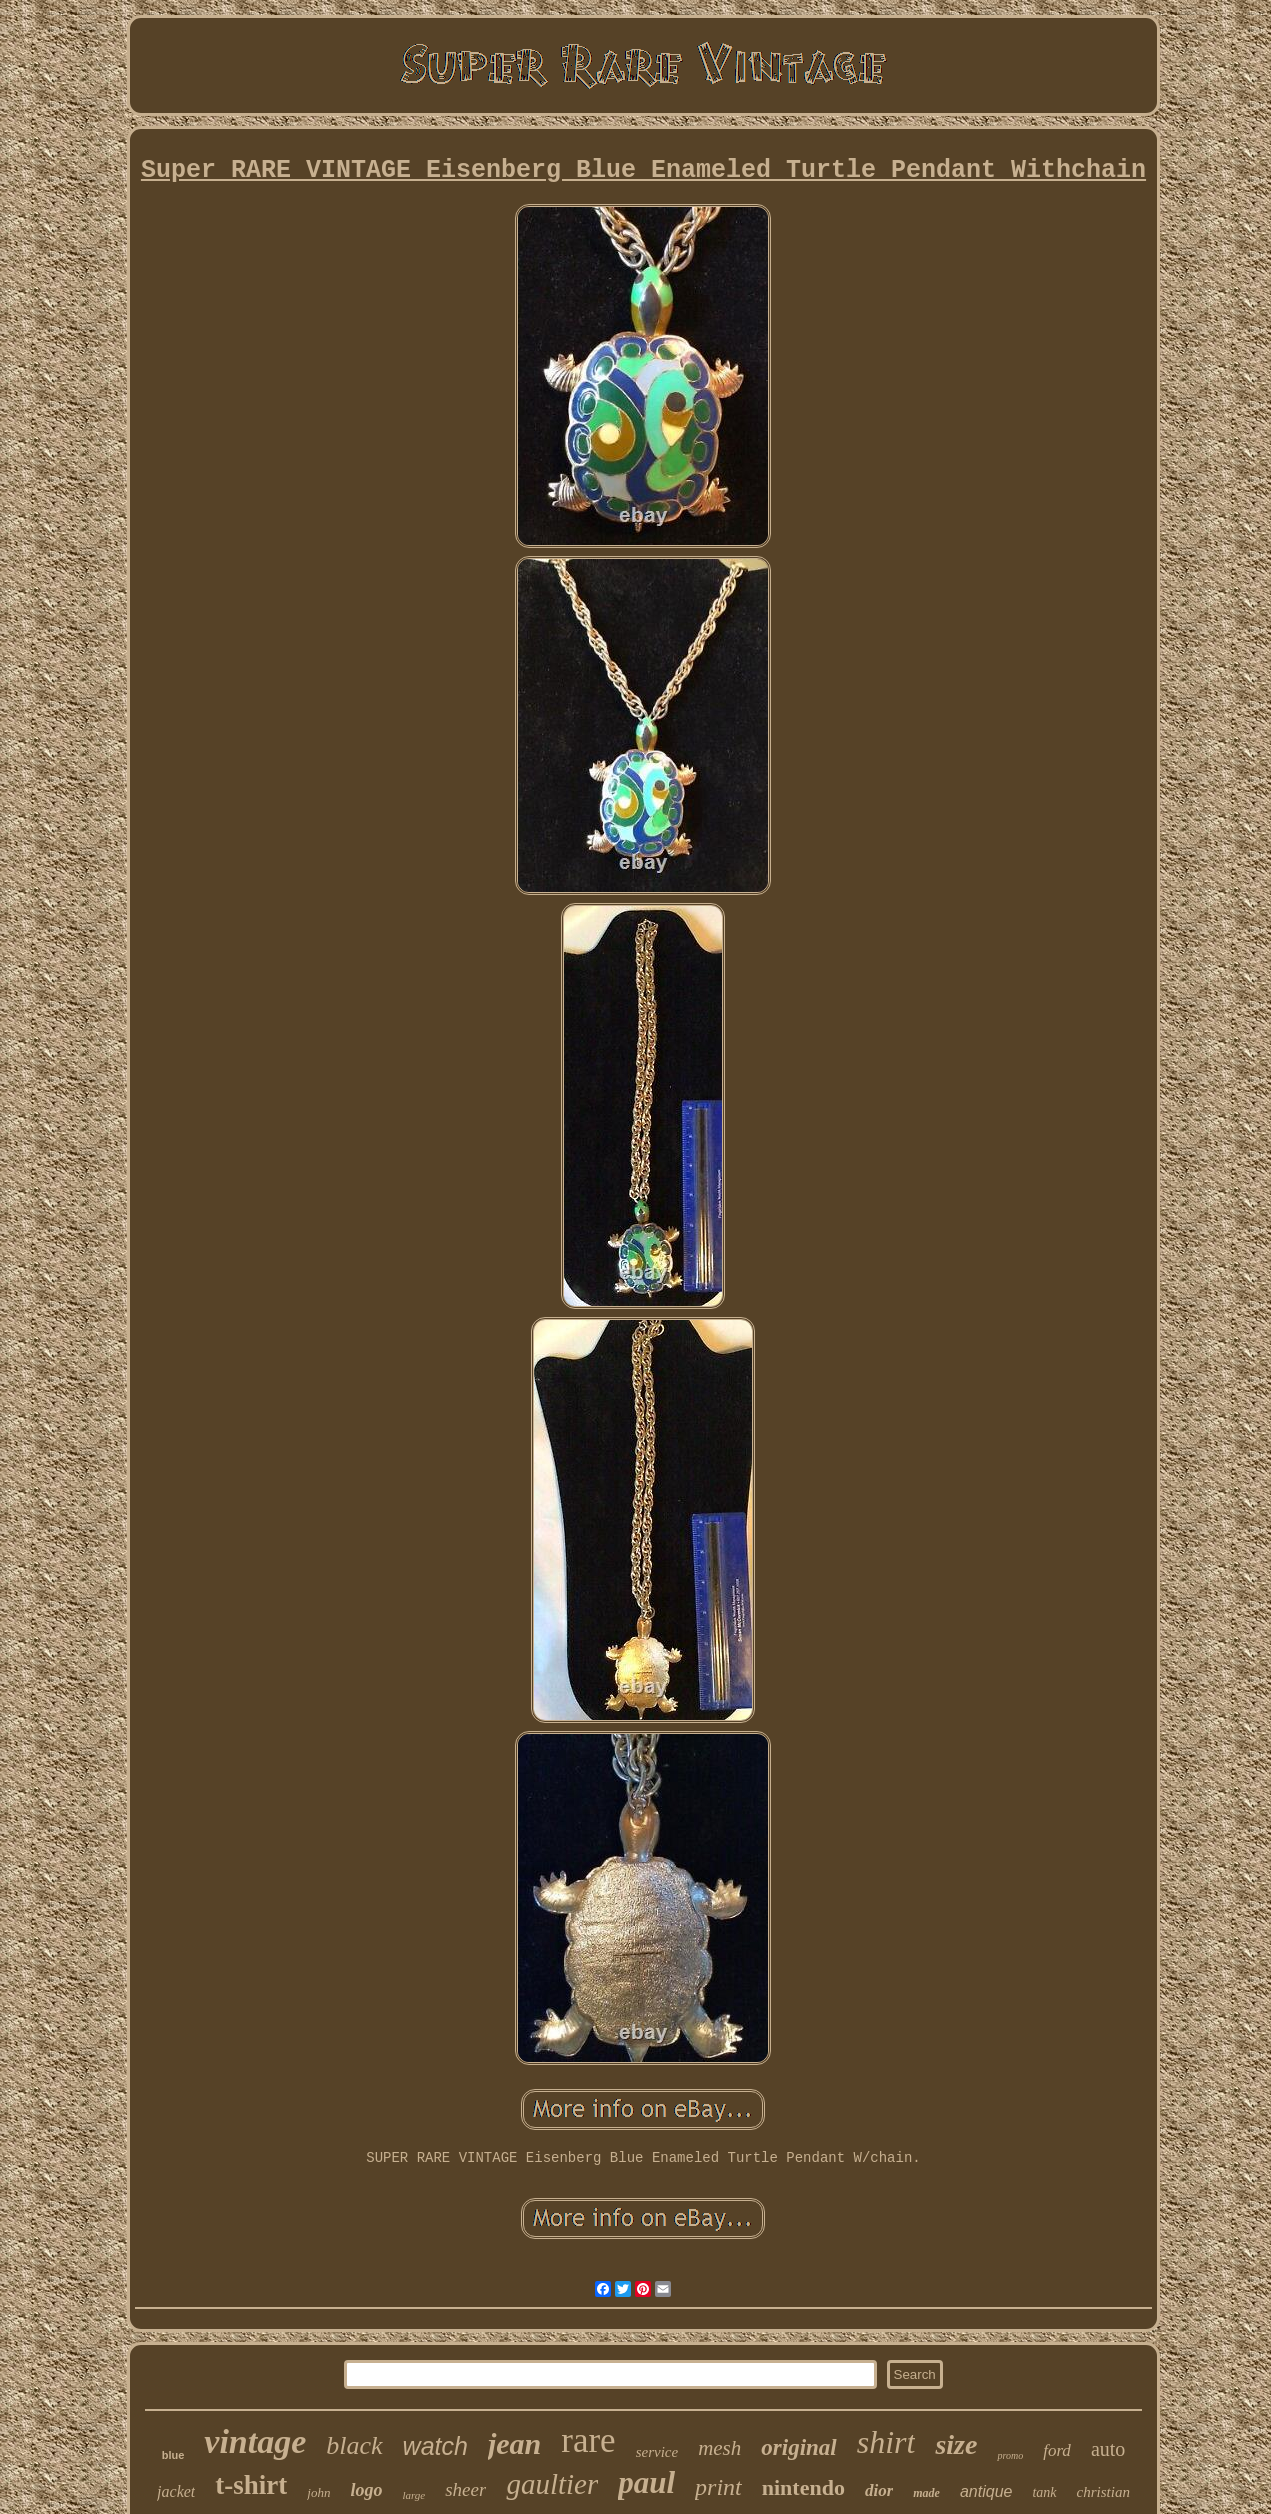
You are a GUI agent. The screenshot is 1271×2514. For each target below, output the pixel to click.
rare (588, 2440)
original (798, 2447)
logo (366, 2490)
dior (879, 2490)
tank (1044, 2492)
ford (1057, 2450)
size (956, 2444)
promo (1010, 2455)
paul (646, 2482)
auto (1108, 2449)
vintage (255, 2441)
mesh (719, 2448)
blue (173, 2455)
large (413, 2495)
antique (986, 2491)
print (718, 2487)
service (657, 2452)
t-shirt (251, 2485)
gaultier (552, 2484)
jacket (176, 2491)
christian (1103, 2492)
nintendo (803, 2487)
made (926, 2493)
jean (514, 2443)
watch (435, 2446)
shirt (886, 2442)
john (318, 2492)
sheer (465, 2489)
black (354, 2445)
